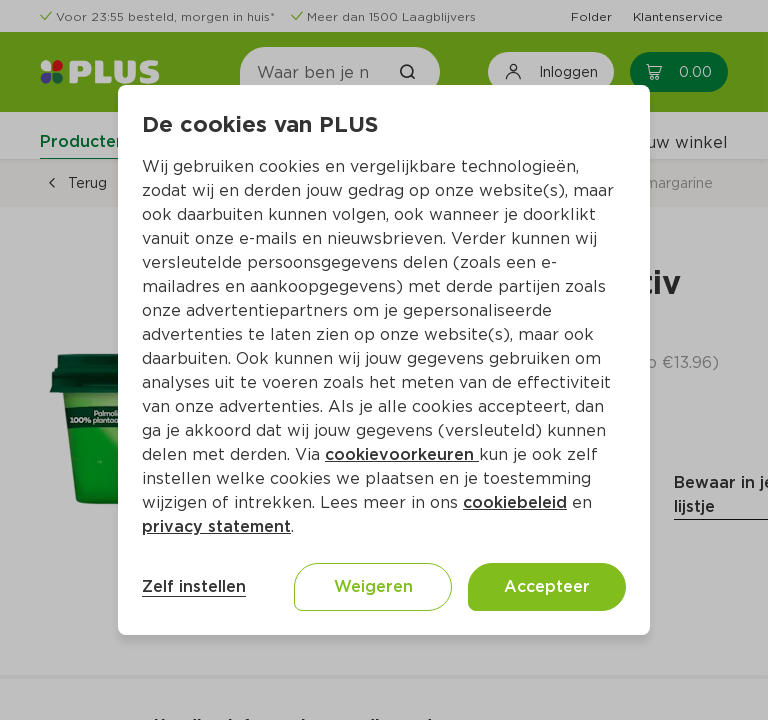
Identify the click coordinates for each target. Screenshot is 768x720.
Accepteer (547, 586)
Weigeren (373, 586)
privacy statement (216, 526)
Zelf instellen (194, 586)
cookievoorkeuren (402, 454)
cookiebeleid (515, 502)
